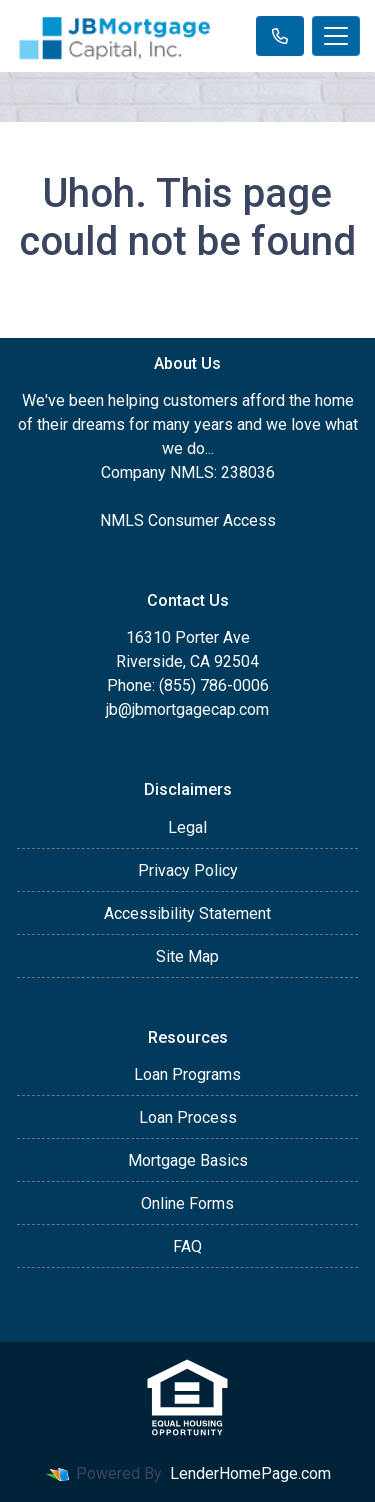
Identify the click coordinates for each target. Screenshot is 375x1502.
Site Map (187, 956)
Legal (187, 827)
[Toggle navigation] (336, 36)
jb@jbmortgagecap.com (187, 709)
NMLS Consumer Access (188, 520)
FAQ (187, 1246)
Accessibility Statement (187, 913)
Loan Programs (187, 1074)
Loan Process (188, 1117)
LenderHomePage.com (250, 1473)
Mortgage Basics (188, 1160)
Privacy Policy (188, 870)
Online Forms (187, 1203)
